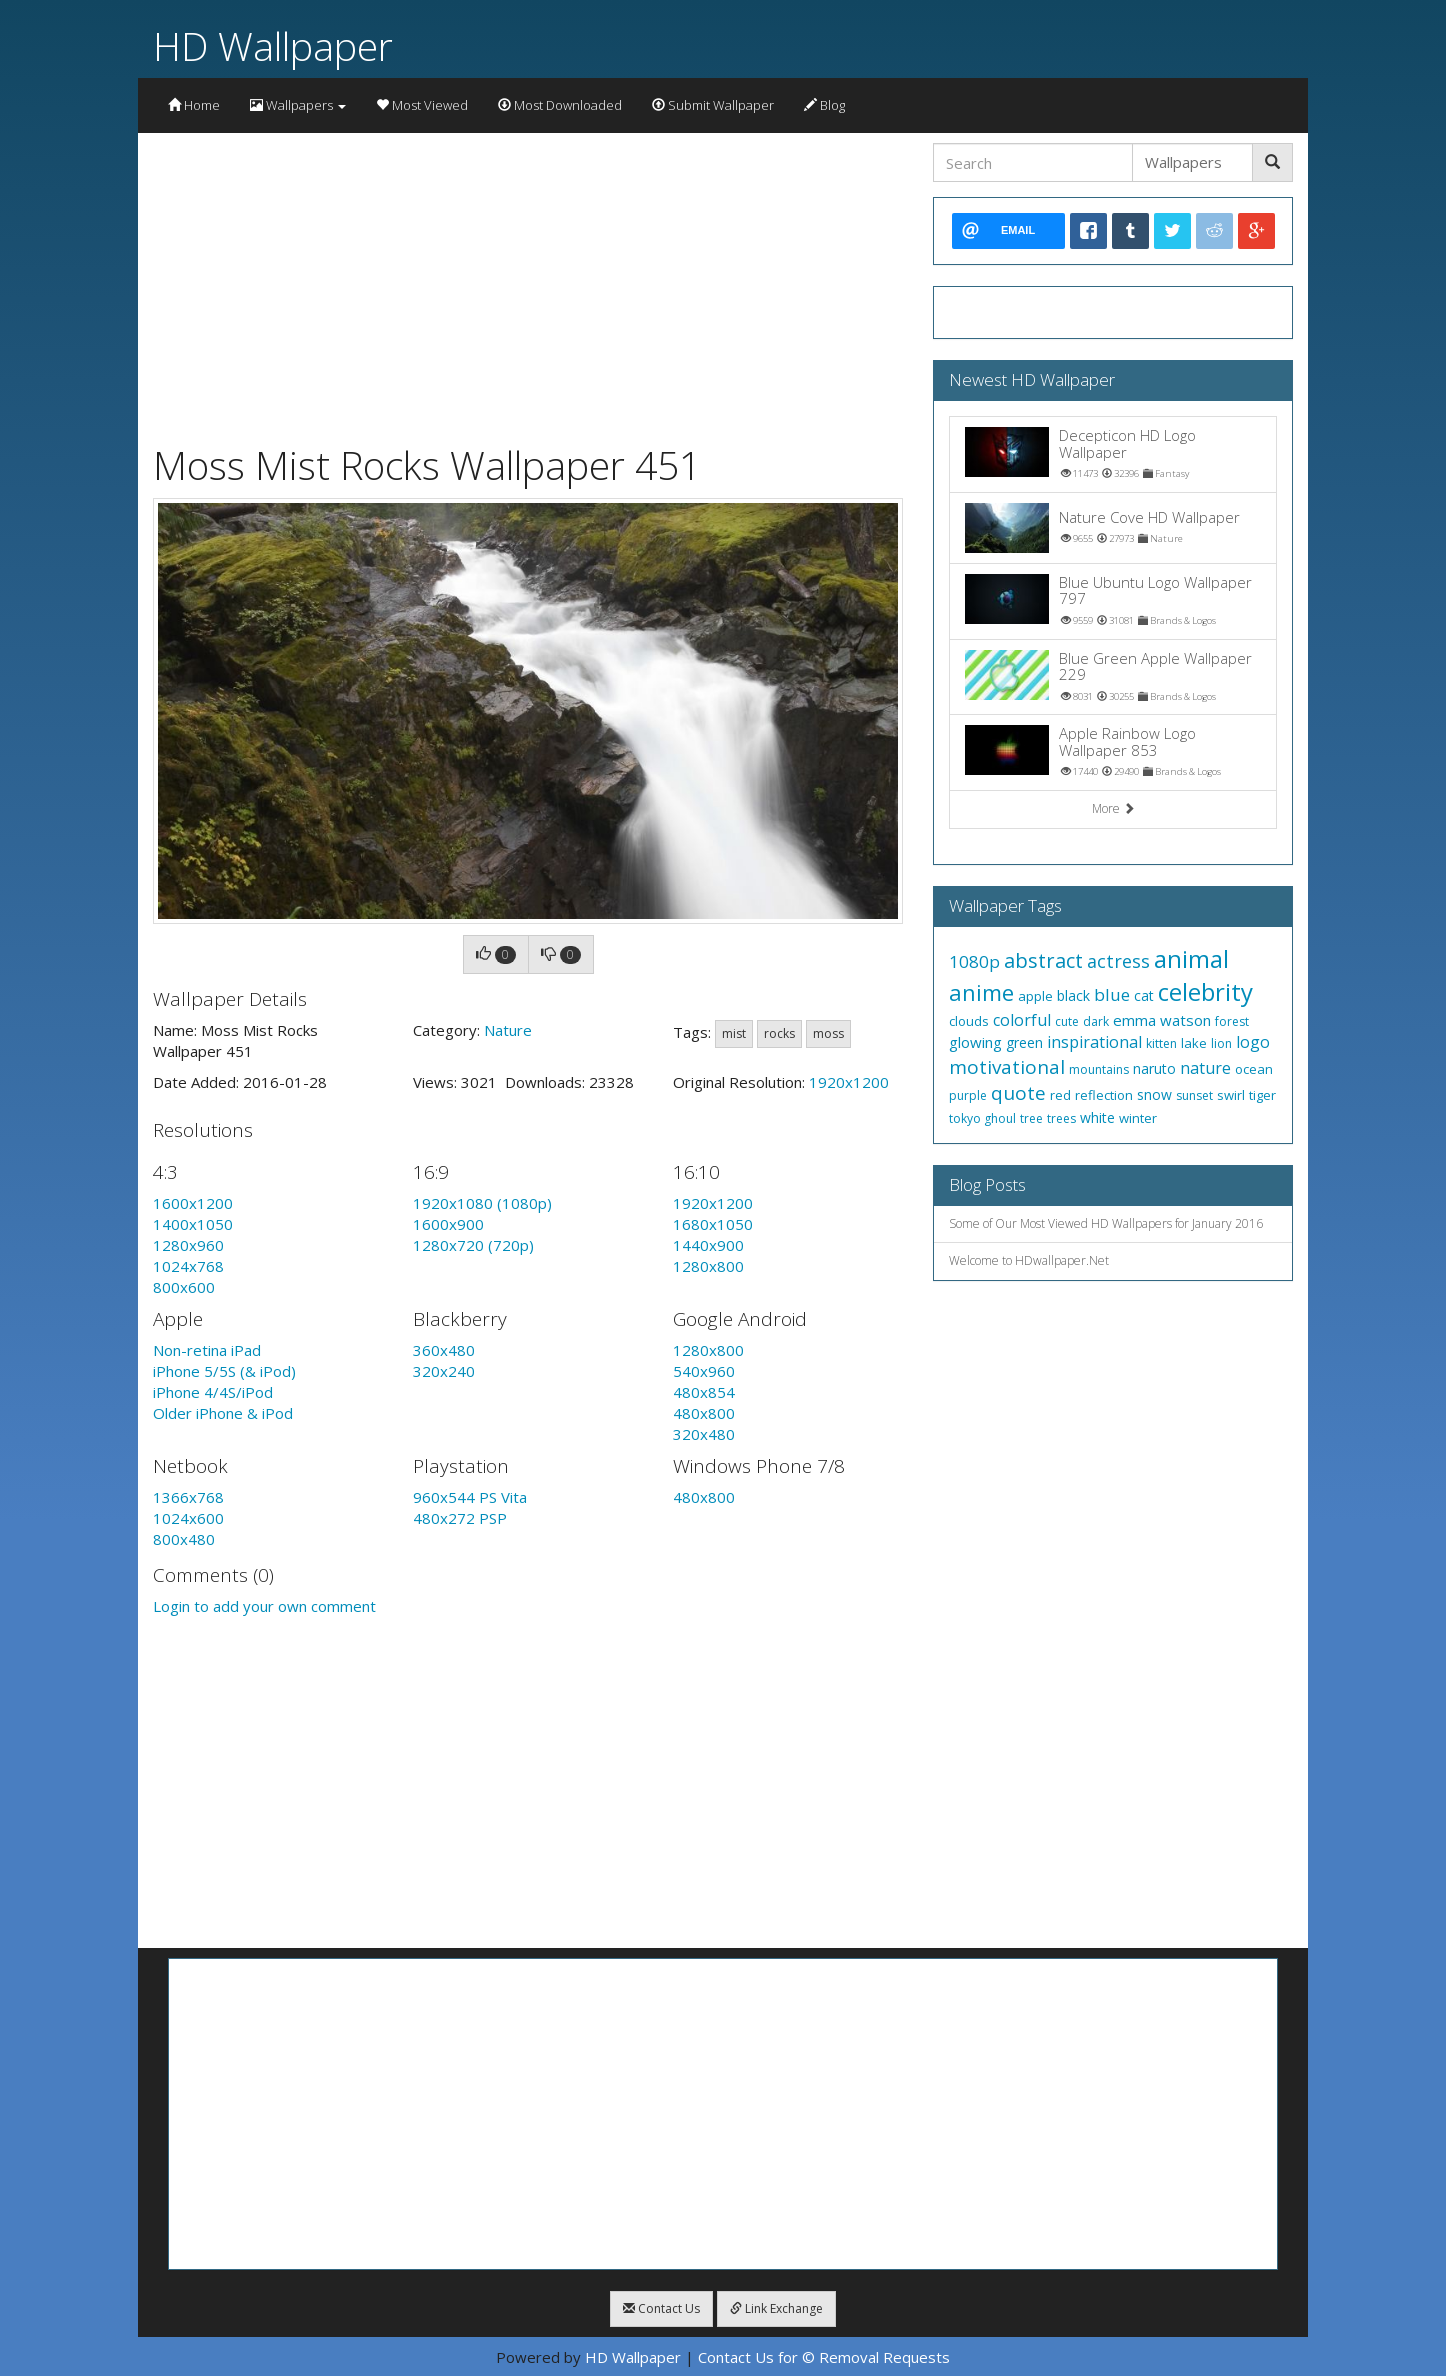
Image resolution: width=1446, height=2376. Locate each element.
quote (1018, 1093)
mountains (1099, 1069)
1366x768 (188, 1497)
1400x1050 (193, 1224)
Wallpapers (298, 105)
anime (981, 992)
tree (1031, 1118)
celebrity (1205, 991)
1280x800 (708, 1266)
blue (1112, 994)
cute (1067, 1021)
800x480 (184, 1539)
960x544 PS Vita (470, 1497)
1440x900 (708, 1245)
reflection (1104, 1095)
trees (1061, 1118)
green (1024, 1042)
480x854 (704, 1392)
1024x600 (188, 1518)
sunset (1194, 1095)
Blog (824, 105)
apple (1035, 996)
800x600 (184, 1287)
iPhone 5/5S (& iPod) (224, 1371)
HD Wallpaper (273, 45)
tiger (1262, 1095)
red (1060, 1095)
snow (1154, 1094)
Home (194, 105)
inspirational (1094, 1042)
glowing (975, 1042)
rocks (779, 1033)
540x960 (704, 1371)
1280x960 (188, 1245)
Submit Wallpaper (713, 105)
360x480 (444, 1350)
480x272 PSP (460, 1518)
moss (828, 1033)
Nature (508, 1030)
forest (1232, 1021)
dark (1096, 1021)
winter (1138, 1118)
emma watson (1162, 1020)
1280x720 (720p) (473, 1245)
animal (1191, 958)
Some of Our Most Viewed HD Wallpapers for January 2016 (1106, 1223)
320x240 (444, 1371)
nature (1205, 1068)
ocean (1254, 1069)
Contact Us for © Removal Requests (824, 2357)
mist (734, 1033)
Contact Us (661, 2308)
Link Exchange (776, 2308)
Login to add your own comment (264, 1606)
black (1073, 995)
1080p (974, 961)
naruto (1154, 1068)
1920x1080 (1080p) (482, 1203)
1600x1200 (193, 1203)
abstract (1043, 960)
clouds (969, 1021)
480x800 (704, 1413)
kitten (1161, 1043)
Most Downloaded (560, 105)
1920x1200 (849, 1082)
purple (968, 1095)
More (1113, 808)
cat (1144, 995)
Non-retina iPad (207, 1350)
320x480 (704, 1434)
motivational (1007, 1067)
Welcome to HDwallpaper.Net (1029, 1260)
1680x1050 (713, 1224)
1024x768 (188, 1266)
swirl (1231, 1095)
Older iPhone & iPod (223, 1413)
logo (1253, 1042)
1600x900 (448, 1224)
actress (1118, 961)
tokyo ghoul (982, 1118)
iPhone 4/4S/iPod (213, 1392)
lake (1194, 1043)
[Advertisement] (528, 283)
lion (1221, 1043)
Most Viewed (422, 105)
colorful (1022, 1020)
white (1097, 1117)
